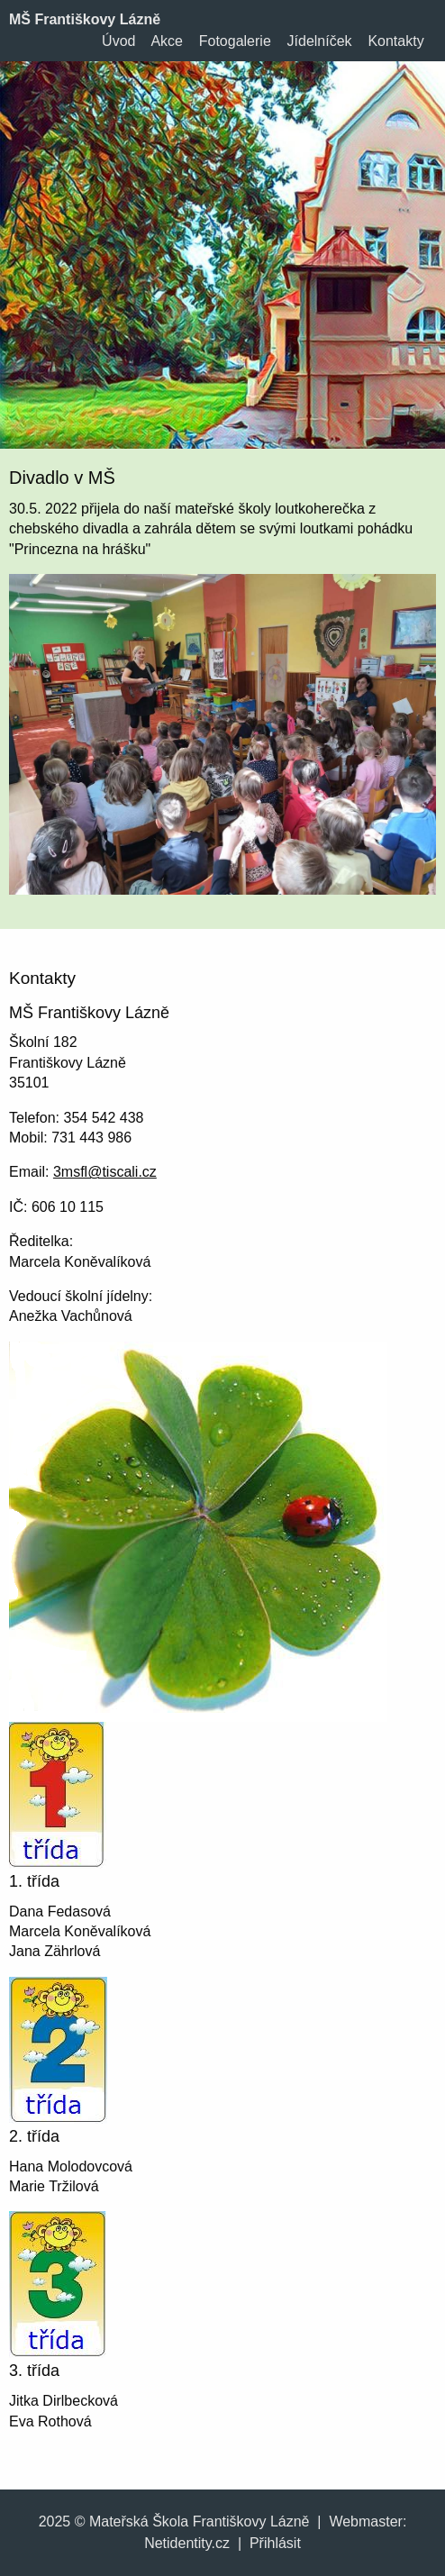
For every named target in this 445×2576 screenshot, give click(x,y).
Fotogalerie (235, 41)
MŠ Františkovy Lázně (84, 19)
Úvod (118, 41)
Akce (166, 41)
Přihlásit (275, 2543)
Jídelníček (319, 41)
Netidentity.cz (187, 2543)
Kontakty (395, 41)
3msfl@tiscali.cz (105, 1171)
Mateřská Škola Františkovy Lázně (199, 2521)
